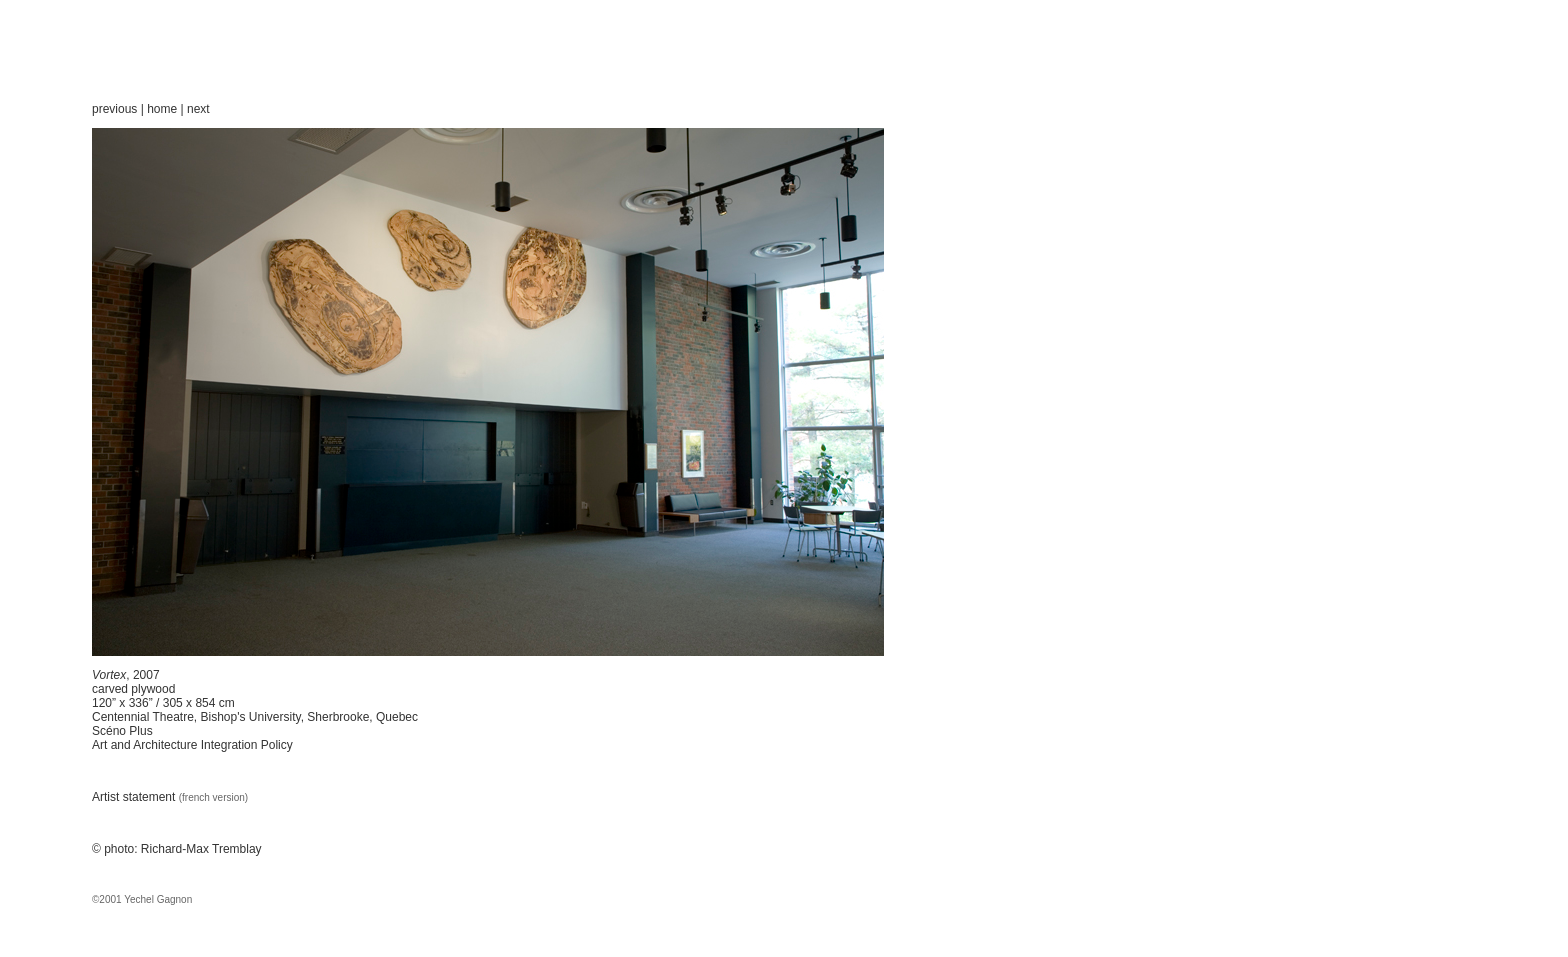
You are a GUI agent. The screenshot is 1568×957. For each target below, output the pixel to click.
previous (114, 109)
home (162, 109)
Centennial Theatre (143, 717)
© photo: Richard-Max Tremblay (177, 849)
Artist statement (135, 797)
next (198, 109)
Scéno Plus (122, 731)
